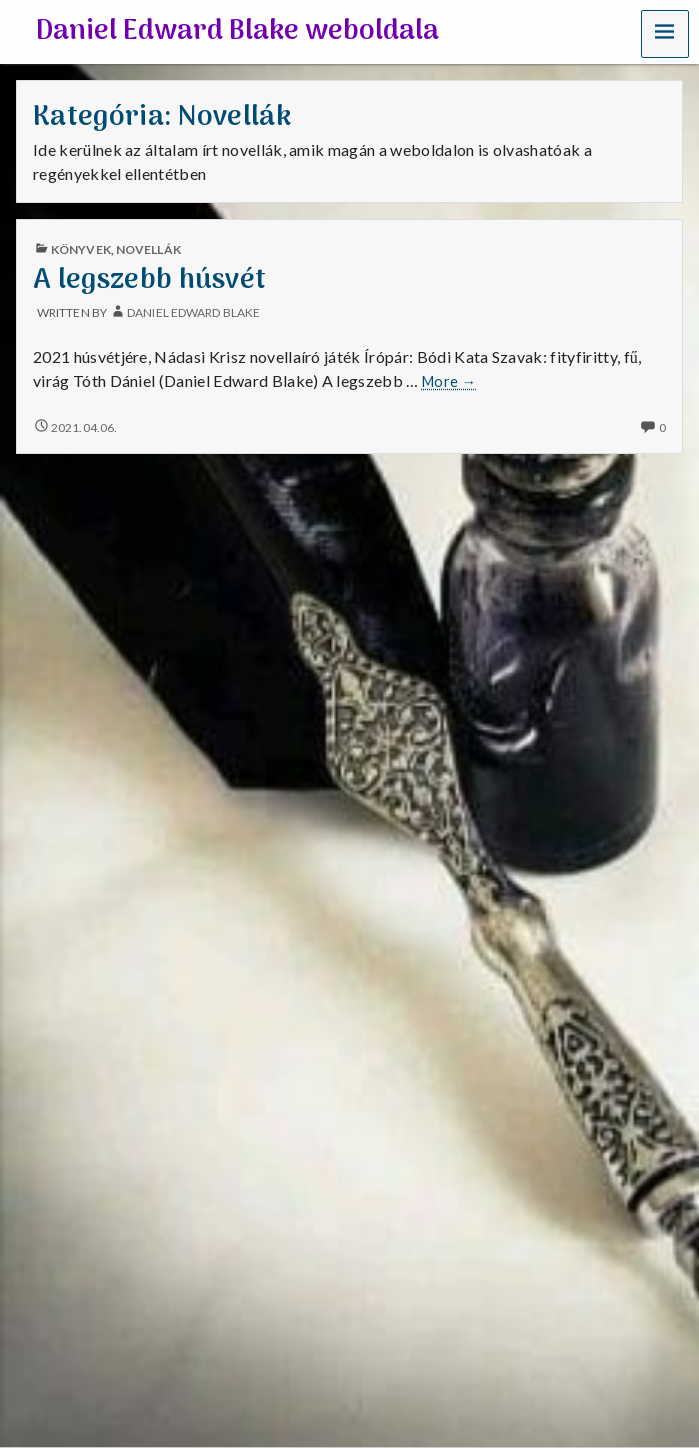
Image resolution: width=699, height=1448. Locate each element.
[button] (665, 33)
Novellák (148, 249)
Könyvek (81, 249)
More (449, 382)
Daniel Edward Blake (193, 312)
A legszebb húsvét (149, 280)
